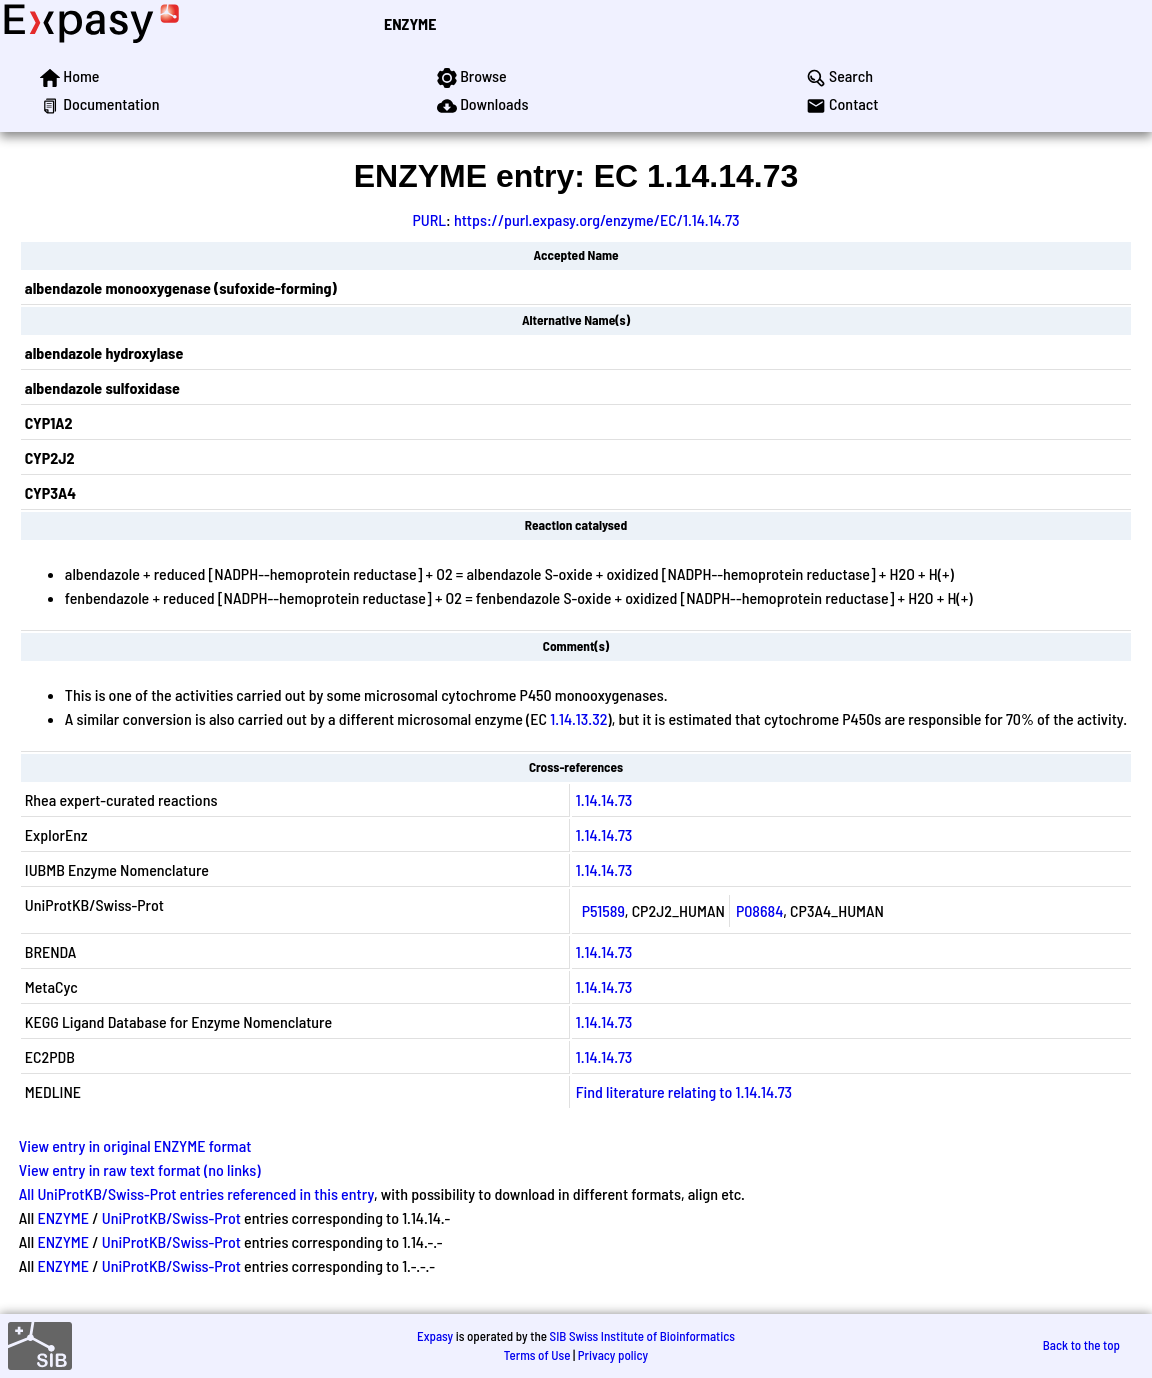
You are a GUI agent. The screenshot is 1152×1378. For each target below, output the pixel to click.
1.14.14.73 (604, 799)
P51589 (603, 910)
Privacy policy (613, 1355)
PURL (429, 219)
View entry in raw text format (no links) (140, 1169)
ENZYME (410, 23)
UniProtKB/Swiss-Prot (171, 1217)
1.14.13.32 (578, 718)
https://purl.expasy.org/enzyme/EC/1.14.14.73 (597, 219)
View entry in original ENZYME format (135, 1145)
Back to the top (1081, 1345)
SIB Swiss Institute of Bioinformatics (642, 1336)
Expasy (435, 1336)
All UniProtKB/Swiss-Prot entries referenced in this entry (196, 1193)
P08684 (759, 910)
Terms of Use (537, 1355)
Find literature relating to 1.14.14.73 (684, 1091)
